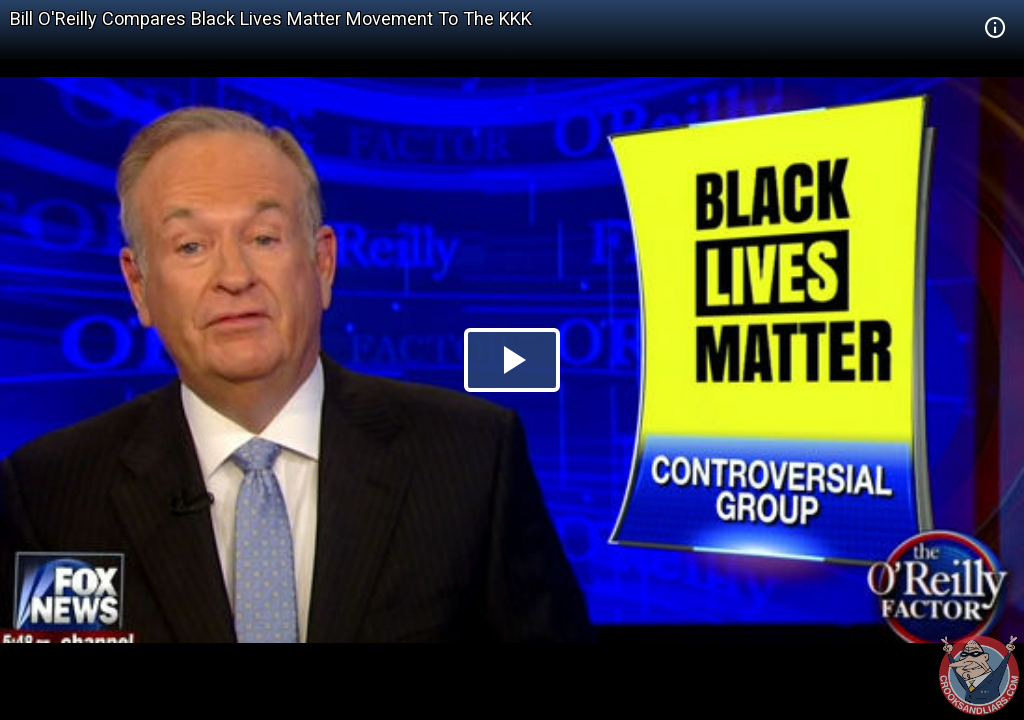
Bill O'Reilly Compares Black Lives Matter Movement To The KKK (271, 18)
